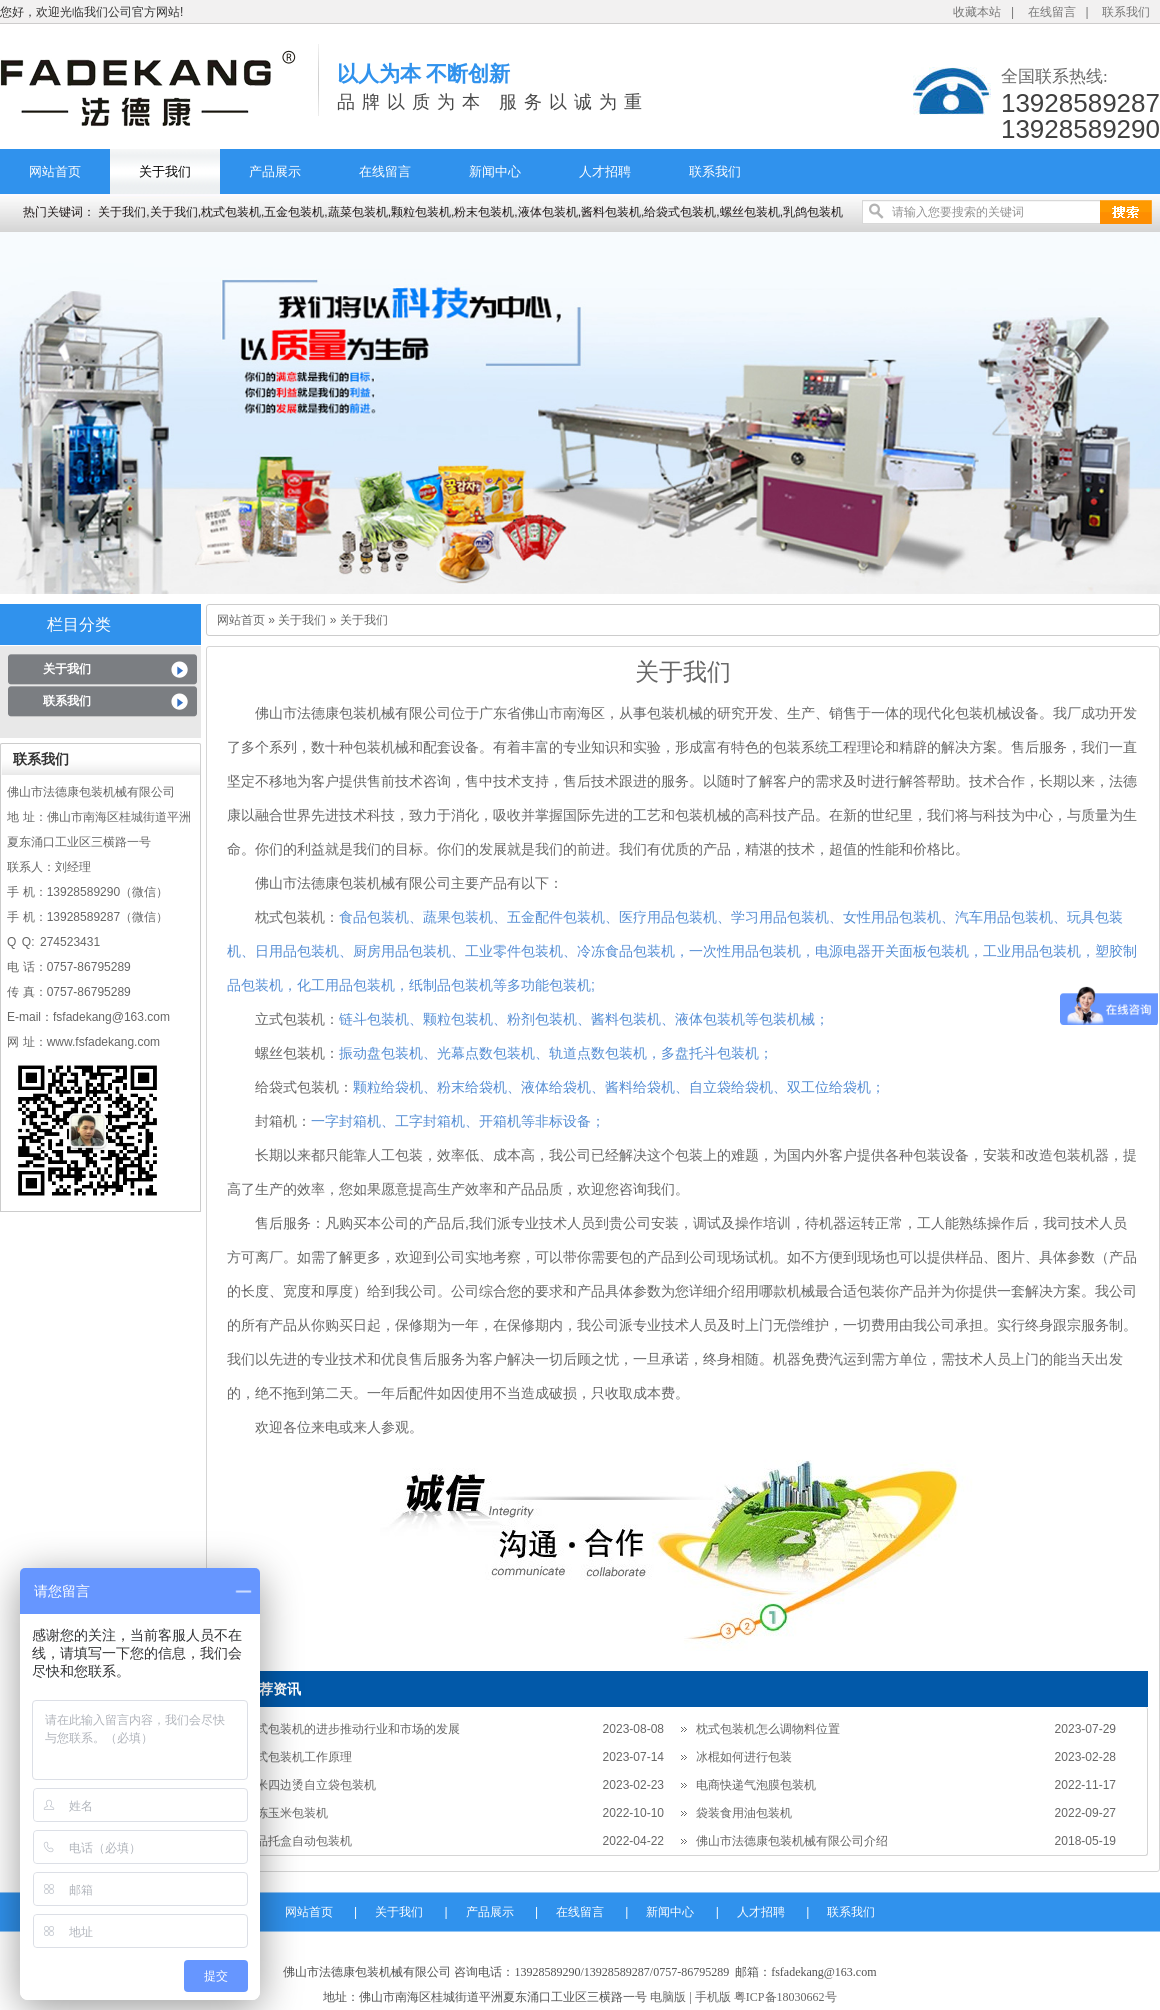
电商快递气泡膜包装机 (756, 1785)
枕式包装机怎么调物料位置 (768, 1729)
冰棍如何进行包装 (744, 1757)
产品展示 (275, 171)
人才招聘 (605, 171)
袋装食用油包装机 (744, 1813)
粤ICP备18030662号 (785, 1997)
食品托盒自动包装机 (298, 1841)
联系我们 (1126, 12)
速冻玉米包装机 (286, 1813)
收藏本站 (977, 12)
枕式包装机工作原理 (298, 1757)
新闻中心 (495, 171)
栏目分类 (79, 624)
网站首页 (55, 171)
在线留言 (1052, 12)
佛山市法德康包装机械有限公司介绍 (792, 1841)
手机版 (713, 1997)
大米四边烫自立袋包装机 (310, 1785)
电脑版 (668, 1997)
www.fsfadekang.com (103, 1042)
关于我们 (165, 171)
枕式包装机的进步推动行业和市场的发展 (352, 1729)
